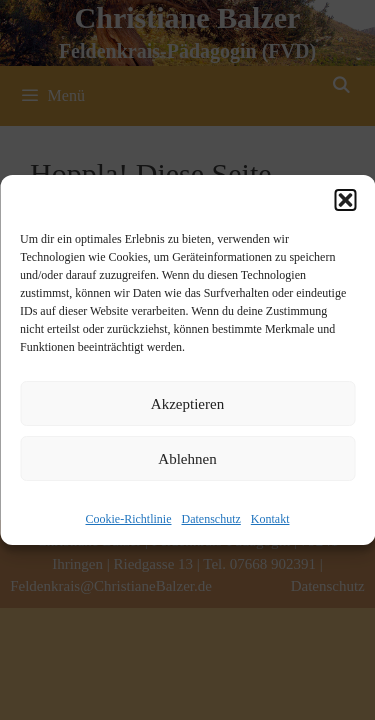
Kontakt (270, 519)
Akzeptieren (187, 404)
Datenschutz (211, 519)
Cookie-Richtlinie (129, 519)
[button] (345, 200)
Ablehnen (187, 459)
